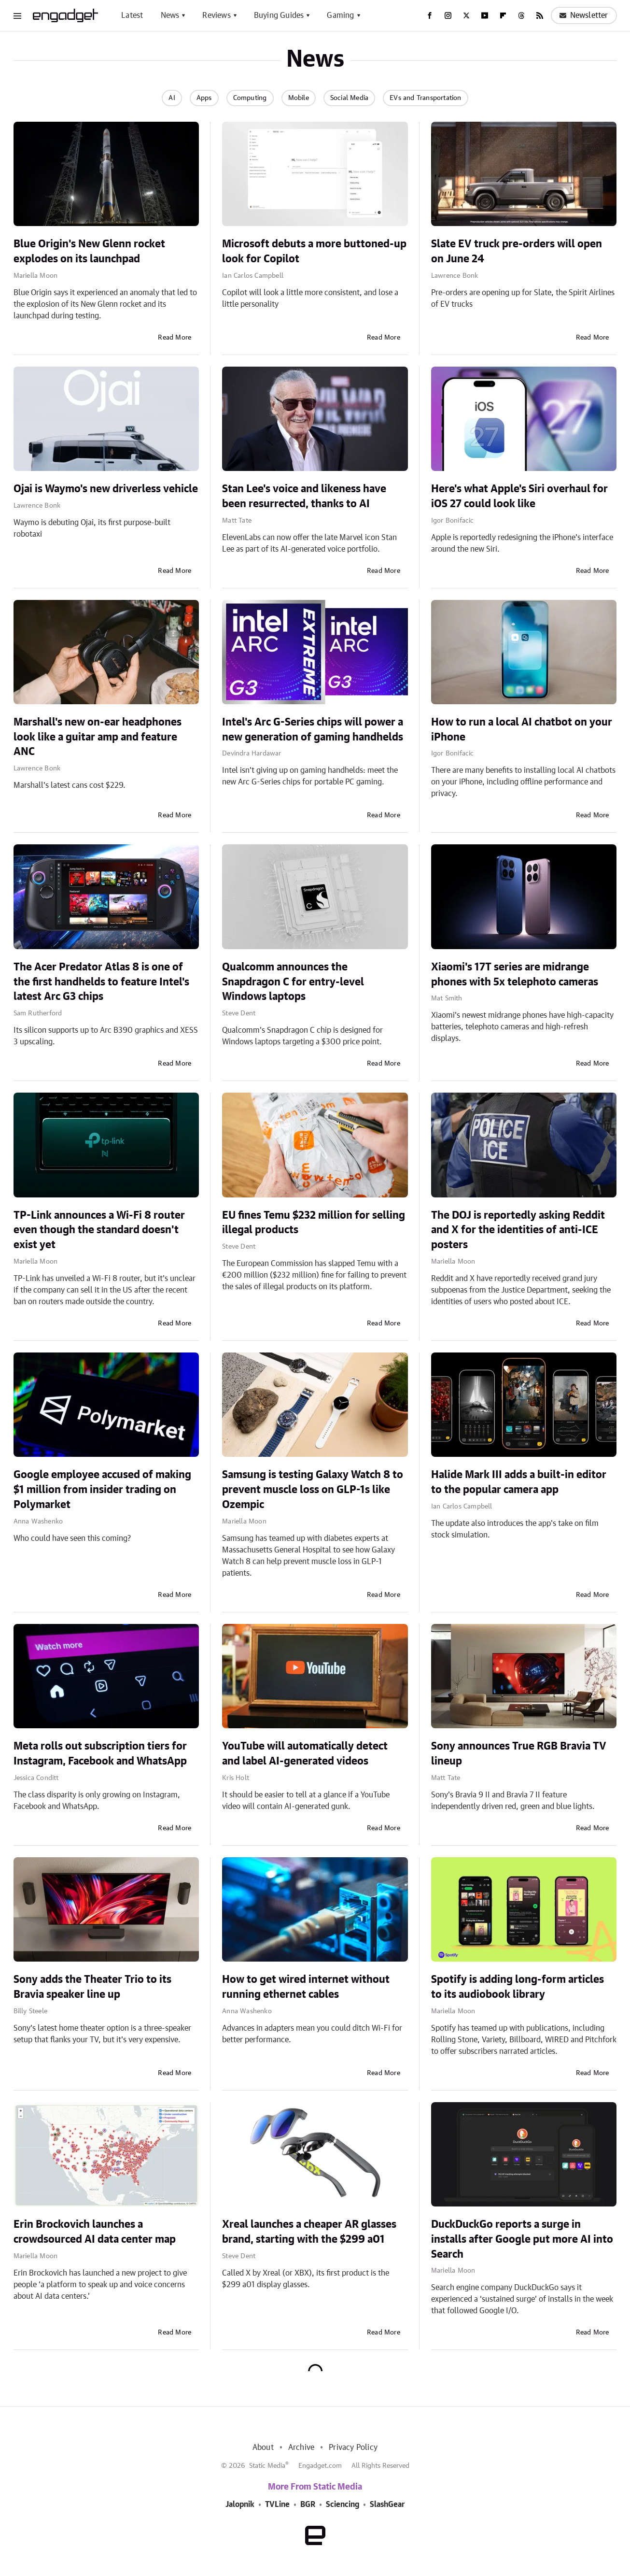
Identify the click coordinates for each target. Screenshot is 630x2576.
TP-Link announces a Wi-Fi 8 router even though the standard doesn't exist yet (99, 1230)
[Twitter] (466, 15)
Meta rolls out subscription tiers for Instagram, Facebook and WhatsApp (100, 1753)
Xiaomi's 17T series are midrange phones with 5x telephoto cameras (514, 974)
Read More (174, 337)
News (170, 15)
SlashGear (387, 2504)
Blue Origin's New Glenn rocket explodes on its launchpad (89, 251)
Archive (301, 2447)
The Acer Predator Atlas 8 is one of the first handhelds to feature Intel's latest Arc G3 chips (101, 982)
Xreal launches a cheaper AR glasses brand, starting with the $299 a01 (309, 2232)
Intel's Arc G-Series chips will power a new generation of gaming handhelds (312, 729)
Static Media (267, 2465)
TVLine (277, 2504)
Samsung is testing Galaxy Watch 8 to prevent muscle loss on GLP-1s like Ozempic (312, 1489)
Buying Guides (279, 15)
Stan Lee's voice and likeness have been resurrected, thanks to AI (304, 496)
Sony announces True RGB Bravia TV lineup (518, 1753)
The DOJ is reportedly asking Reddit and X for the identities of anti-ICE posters (518, 1230)
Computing (250, 98)
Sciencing (342, 2504)
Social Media (349, 98)
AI (171, 98)
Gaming (340, 15)
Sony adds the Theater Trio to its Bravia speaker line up (92, 1987)
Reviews (216, 15)
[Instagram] (448, 15)
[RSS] (539, 15)
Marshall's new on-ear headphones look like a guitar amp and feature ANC (98, 737)
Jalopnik (239, 2504)
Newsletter (584, 15)
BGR (307, 2504)
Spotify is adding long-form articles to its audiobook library (517, 1987)
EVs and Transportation (425, 98)
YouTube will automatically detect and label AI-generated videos (305, 1753)
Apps (204, 98)
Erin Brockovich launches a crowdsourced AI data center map (95, 2232)
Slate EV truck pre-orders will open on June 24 (516, 251)
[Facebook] (429, 15)
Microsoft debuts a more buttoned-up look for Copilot (314, 251)
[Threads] (521, 15)
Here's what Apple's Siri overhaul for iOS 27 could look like (519, 496)
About (263, 2447)
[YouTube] (484, 15)
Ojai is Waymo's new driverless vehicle (106, 489)
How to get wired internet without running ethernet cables (306, 1987)
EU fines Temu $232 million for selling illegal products (313, 1223)
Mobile (298, 98)
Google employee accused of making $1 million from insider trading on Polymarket (102, 1489)
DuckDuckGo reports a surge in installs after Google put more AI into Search (522, 2239)
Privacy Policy (353, 2447)
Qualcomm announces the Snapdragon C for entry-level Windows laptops (293, 982)
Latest (132, 15)
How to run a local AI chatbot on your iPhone (521, 729)
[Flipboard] (503, 15)
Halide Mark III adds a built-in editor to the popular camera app (518, 1482)
